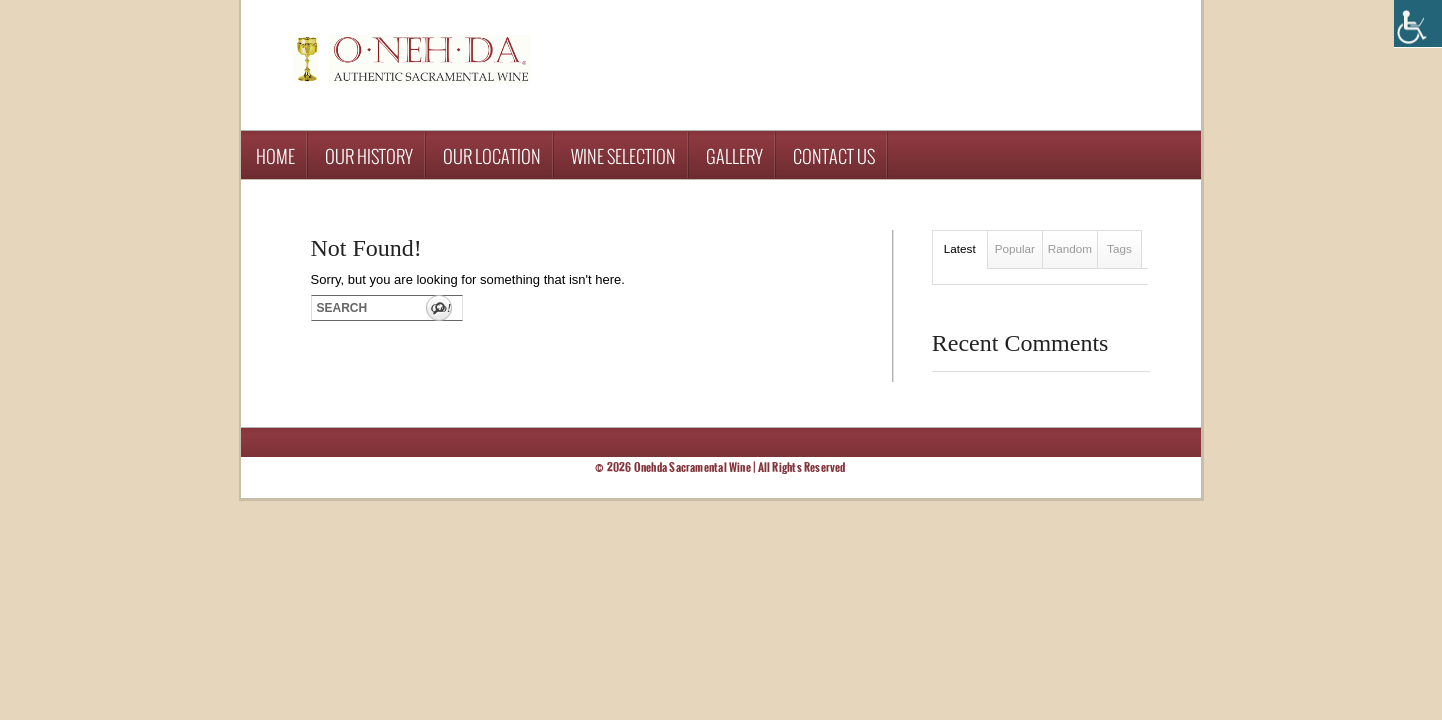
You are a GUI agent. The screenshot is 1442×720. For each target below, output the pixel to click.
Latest (960, 248)
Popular (1015, 248)
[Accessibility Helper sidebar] (1418, 24)
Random (1070, 248)
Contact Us (834, 156)
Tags (1119, 248)
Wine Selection (623, 156)
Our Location (492, 156)
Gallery (734, 156)
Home (275, 156)
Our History (369, 156)
